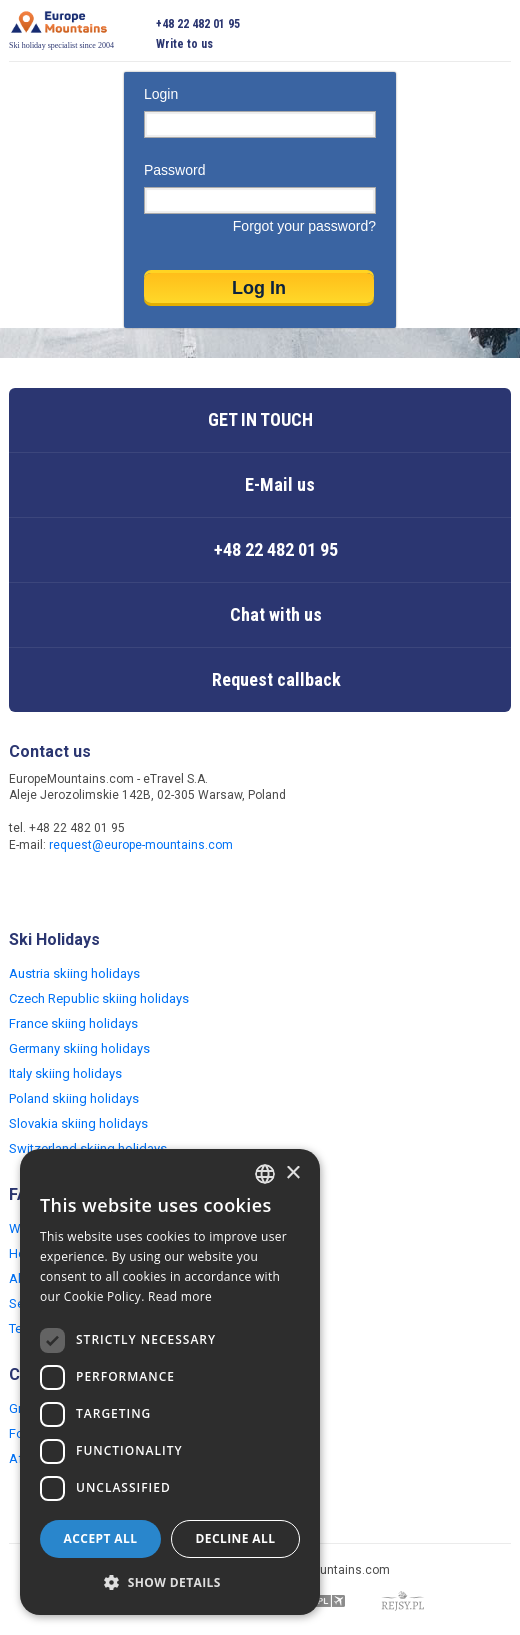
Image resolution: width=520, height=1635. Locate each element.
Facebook (27, 888)
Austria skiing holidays (74, 973)
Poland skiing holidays (74, 1098)
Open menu (496, 34)
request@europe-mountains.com (141, 845)
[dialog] (170, 1382)
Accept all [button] (101, 1538)
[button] (170, 1583)
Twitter (67, 888)
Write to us (184, 44)
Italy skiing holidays (65, 1073)
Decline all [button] (236, 1538)
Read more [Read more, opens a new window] (180, 1296)
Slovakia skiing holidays (78, 1123)
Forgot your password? (304, 226)
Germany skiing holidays (79, 1048)
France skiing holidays (73, 1023)
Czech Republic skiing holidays (99, 998)
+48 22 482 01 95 (198, 24)
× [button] (292, 1173)
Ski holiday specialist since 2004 (61, 30)
